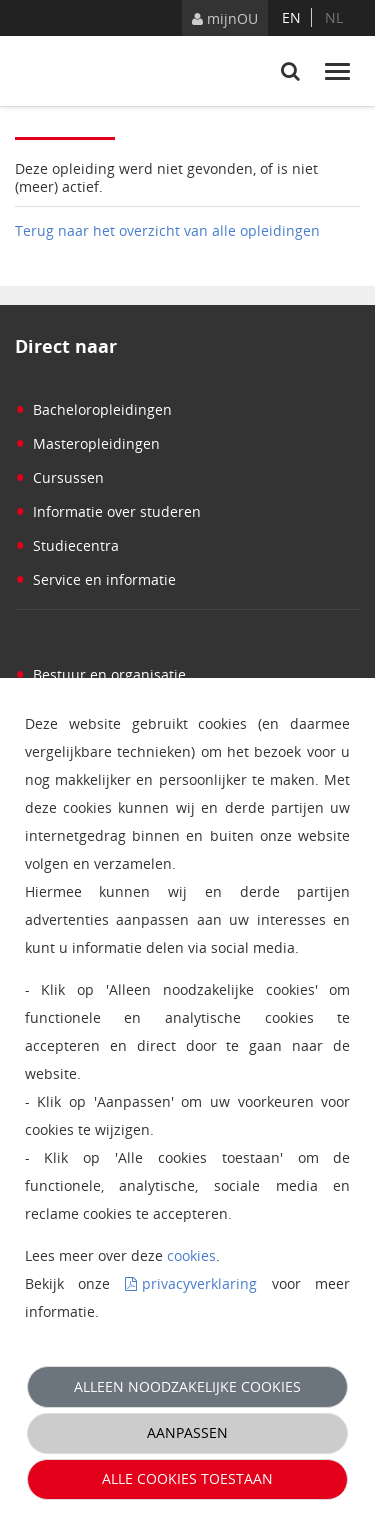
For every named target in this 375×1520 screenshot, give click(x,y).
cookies (191, 1255)
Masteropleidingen (87, 443)
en (291, 17)
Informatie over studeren (108, 511)
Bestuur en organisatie (100, 674)
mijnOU (225, 18)
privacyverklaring (199, 1283)
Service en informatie (95, 579)
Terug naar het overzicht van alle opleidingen (167, 230)
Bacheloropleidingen (93, 409)
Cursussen (59, 477)
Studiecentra (67, 545)
